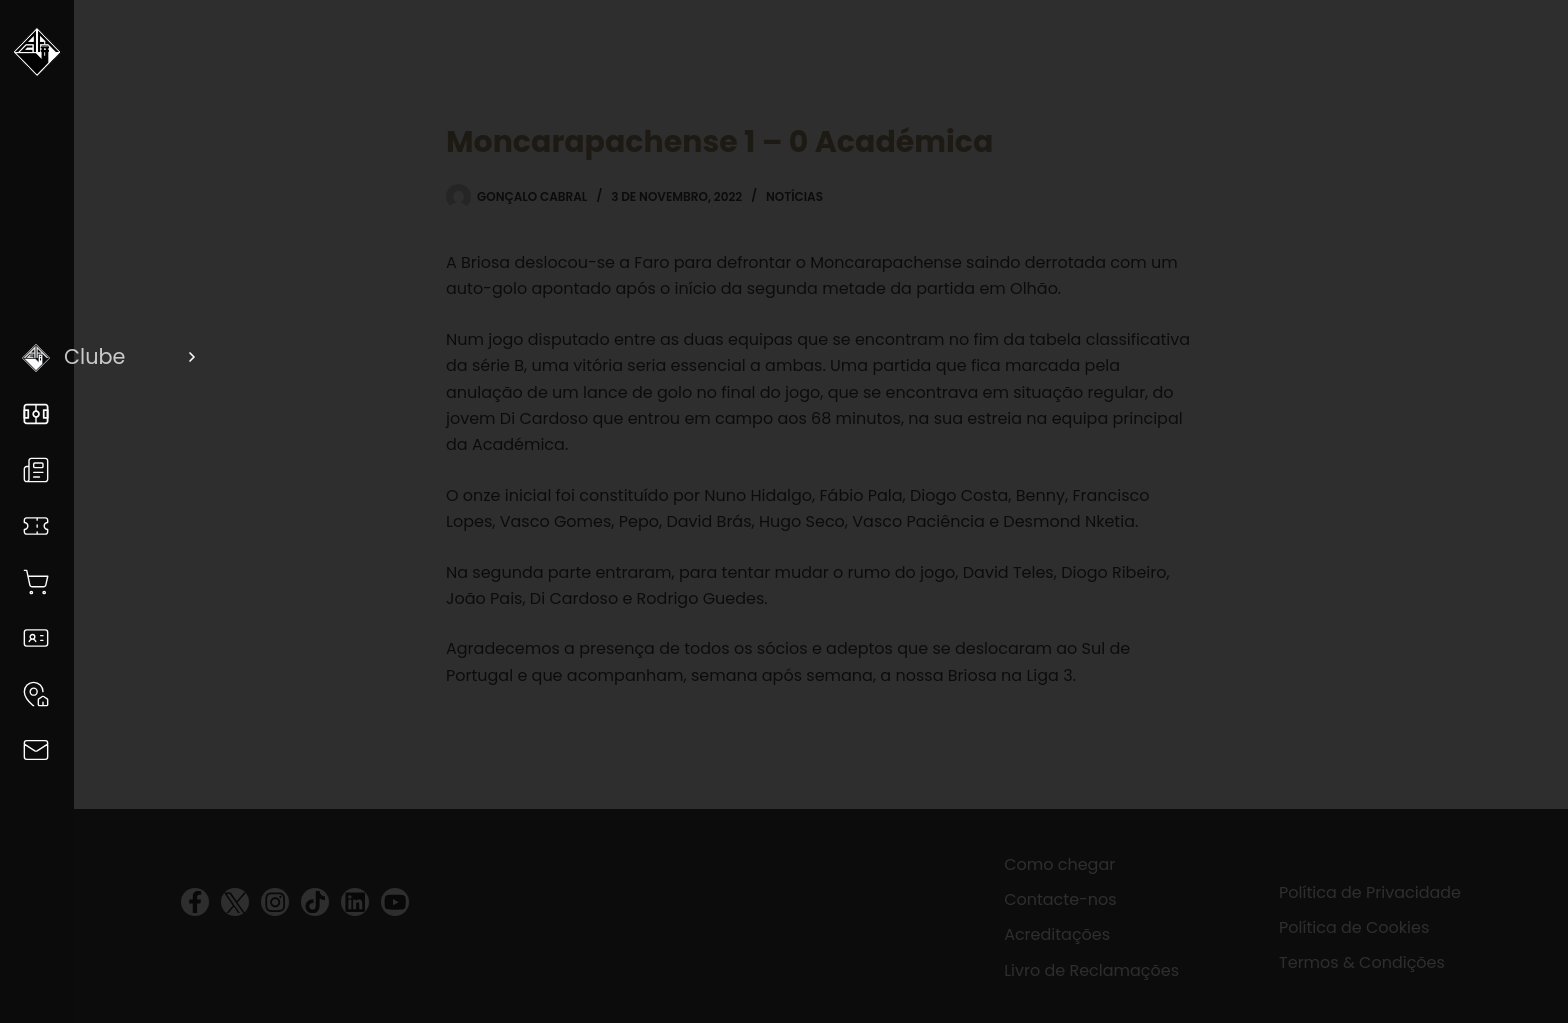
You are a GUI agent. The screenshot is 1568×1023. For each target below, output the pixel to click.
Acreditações (1057, 934)
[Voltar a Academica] (37, 60)
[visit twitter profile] (235, 902)
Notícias (794, 196)
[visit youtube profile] (395, 902)
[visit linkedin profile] (355, 902)
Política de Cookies (1354, 927)
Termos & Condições (1362, 962)
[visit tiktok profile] (315, 902)
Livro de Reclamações (1091, 970)
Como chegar (1059, 864)
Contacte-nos (1060, 899)
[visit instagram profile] (275, 902)
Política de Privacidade (1370, 892)
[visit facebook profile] (195, 902)
